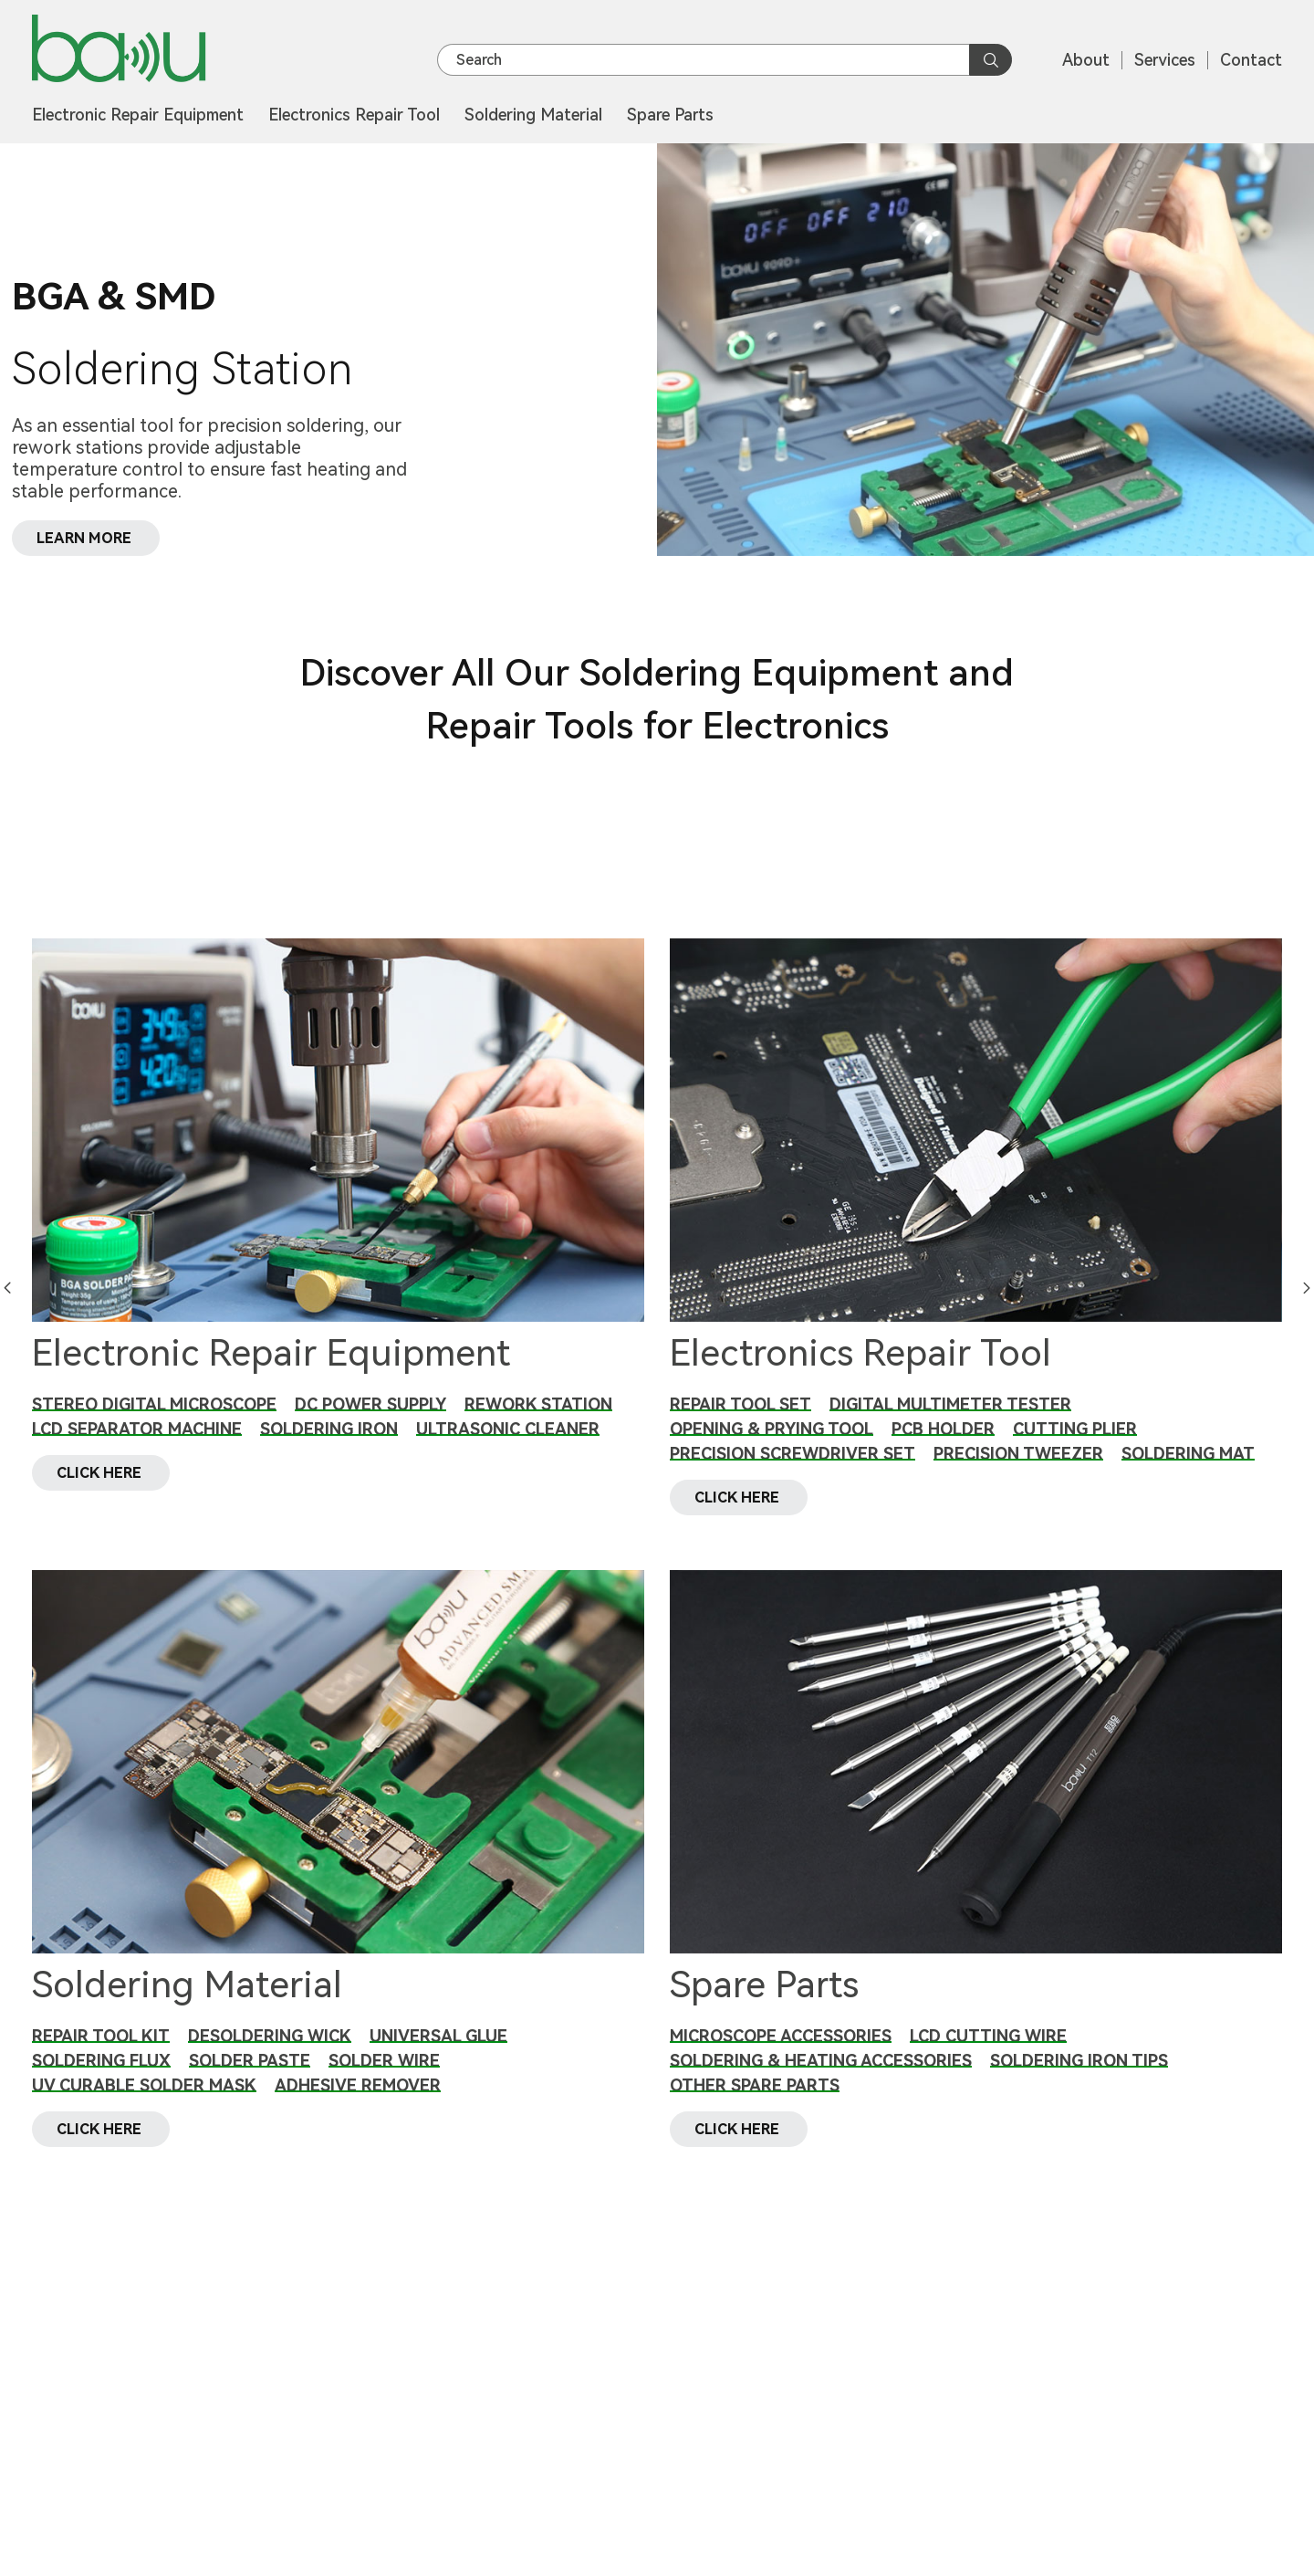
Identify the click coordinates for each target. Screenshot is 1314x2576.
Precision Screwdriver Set (792, 1453)
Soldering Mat (1188, 1453)
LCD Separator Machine (137, 1429)
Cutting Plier (1075, 1429)
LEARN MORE (85, 537)
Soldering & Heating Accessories (821, 2081)
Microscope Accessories (781, 2057)
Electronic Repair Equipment (138, 114)
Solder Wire (384, 2081)
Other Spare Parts (755, 2106)
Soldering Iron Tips (1079, 2081)
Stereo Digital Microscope (154, 1404)
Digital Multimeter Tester (950, 1404)
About (1086, 59)
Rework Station (538, 1404)
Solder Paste (249, 2081)
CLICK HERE (101, 1493)
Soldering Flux (101, 2081)
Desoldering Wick (269, 2057)
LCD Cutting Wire (988, 2057)
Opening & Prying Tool (771, 1429)
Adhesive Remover (358, 2106)
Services (1164, 59)
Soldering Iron (329, 1429)
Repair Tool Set (740, 1404)
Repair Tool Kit (101, 2057)
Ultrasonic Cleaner (508, 1429)
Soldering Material (533, 114)
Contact (1251, 59)
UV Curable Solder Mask (144, 2106)
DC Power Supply (370, 1404)
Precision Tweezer (1018, 1453)
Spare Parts (670, 114)
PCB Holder (943, 1429)
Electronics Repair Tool (354, 114)
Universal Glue (438, 2057)
